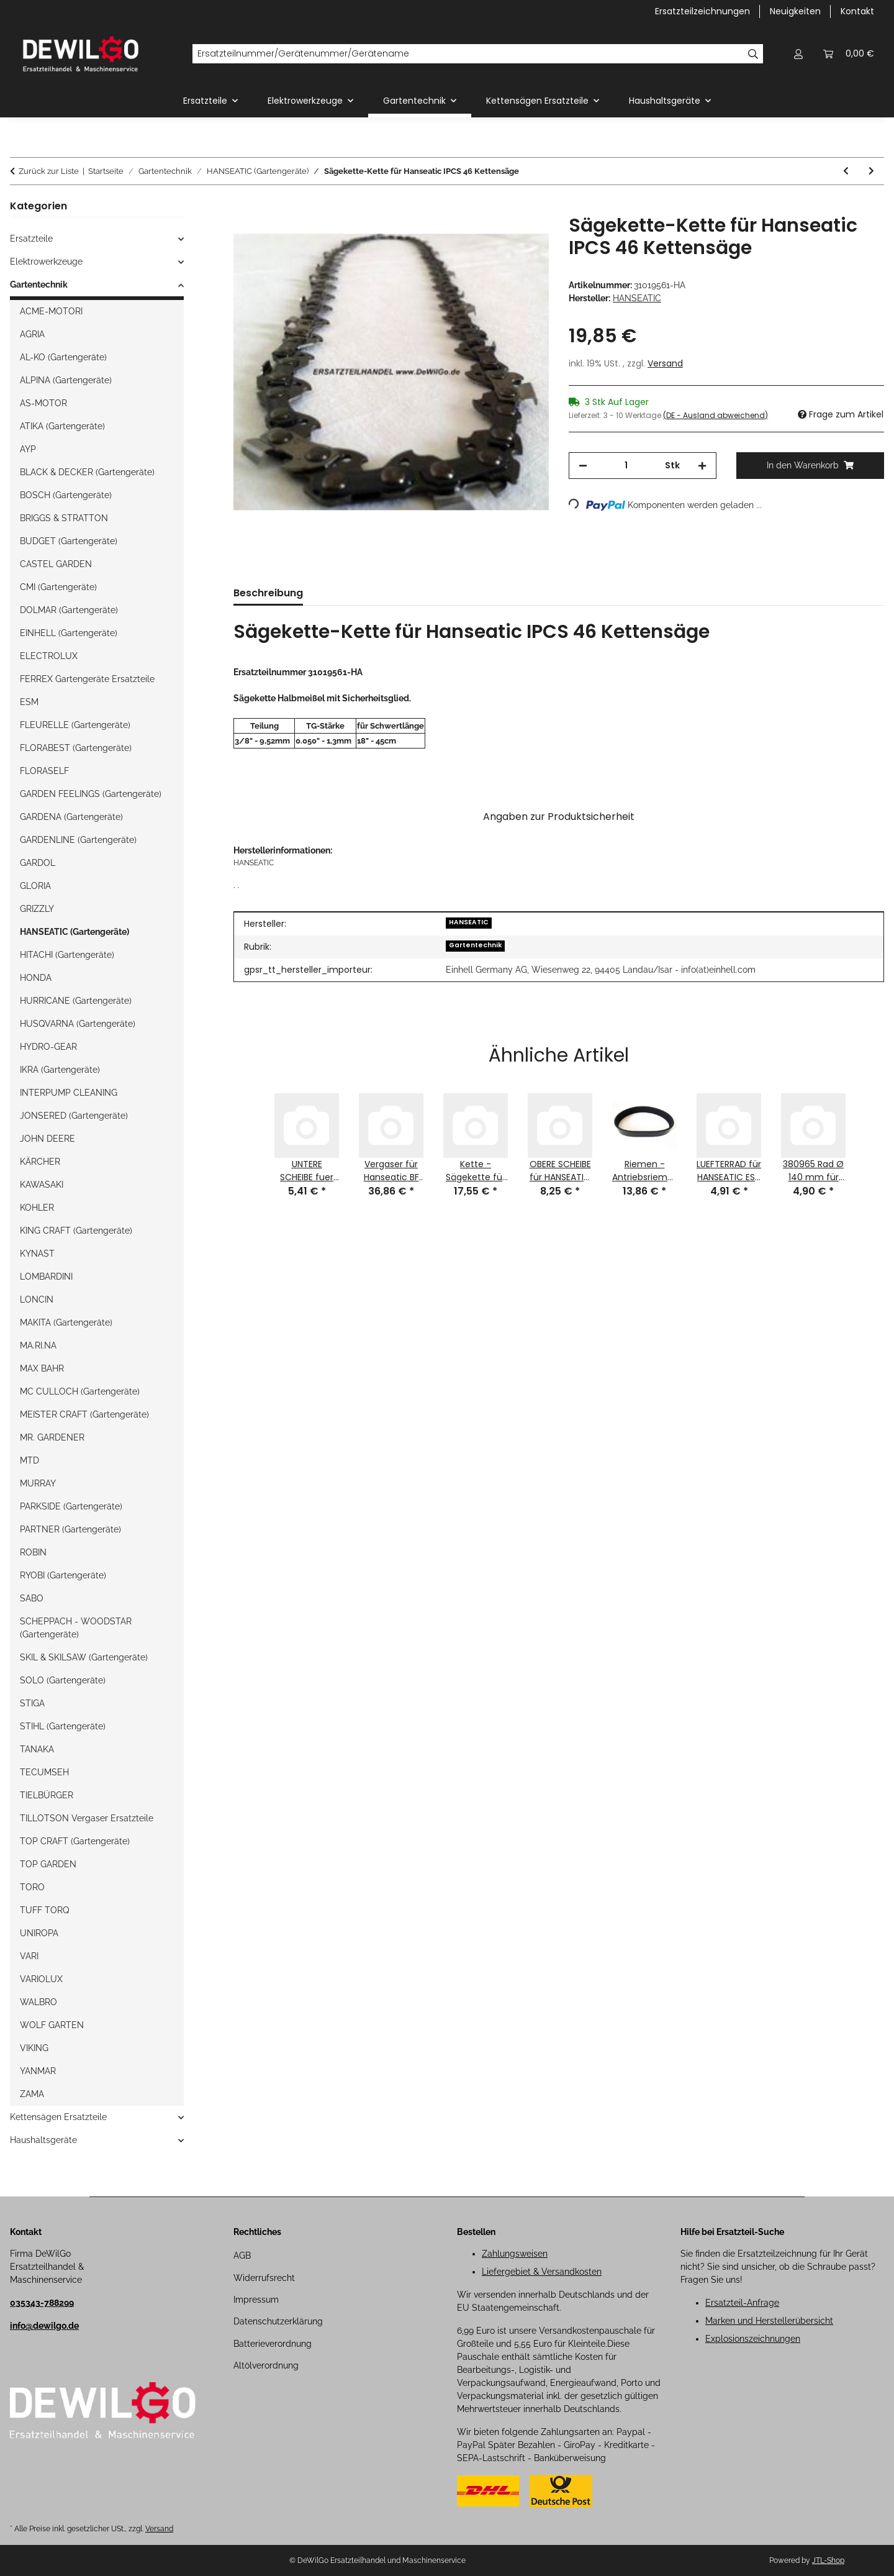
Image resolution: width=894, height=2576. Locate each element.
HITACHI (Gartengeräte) (67, 955)
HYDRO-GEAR (48, 1047)
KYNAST (37, 1253)
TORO (32, 1887)
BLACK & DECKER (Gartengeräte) (87, 472)
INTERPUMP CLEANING (68, 1093)
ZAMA (32, 2094)
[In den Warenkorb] (243, 207)
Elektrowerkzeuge (46, 261)
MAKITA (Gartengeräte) (66, 1322)
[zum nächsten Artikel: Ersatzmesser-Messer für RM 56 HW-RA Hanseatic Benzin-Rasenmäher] (871, 171)
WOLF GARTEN (52, 2025)
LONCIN (36, 1299)
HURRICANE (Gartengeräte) (76, 1001)
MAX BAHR (42, 1368)
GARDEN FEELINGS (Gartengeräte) (90, 794)
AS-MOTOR (43, 403)
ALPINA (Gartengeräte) (66, 380)
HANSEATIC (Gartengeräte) (74, 932)
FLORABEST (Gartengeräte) (76, 748)
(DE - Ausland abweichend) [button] (715, 415)
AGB (242, 2255)
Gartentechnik (475, 945)
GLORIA (35, 886)
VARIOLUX (41, 1979)
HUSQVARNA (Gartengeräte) (77, 1024)
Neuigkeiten (795, 11)
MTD (29, 1460)
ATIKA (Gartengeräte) (62, 426)
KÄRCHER (40, 1162)
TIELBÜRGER (46, 1795)
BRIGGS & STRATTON (64, 518)
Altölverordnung (266, 2365)
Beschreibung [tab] (268, 593)
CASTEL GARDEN (56, 564)
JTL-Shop (828, 2560)
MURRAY (38, 1483)
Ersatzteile (31, 238)
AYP (28, 449)
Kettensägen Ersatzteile (58, 2117)
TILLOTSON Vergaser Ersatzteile (86, 1818)
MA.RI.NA (38, 1345)
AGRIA (32, 334)
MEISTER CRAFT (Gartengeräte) (84, 1414)
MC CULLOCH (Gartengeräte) (80, 1391)
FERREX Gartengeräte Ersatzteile (87, 679)
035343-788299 (42, 2303)
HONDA (36, 978)
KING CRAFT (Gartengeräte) (76, 1231)
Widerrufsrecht (264, 2278)
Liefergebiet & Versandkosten (542, 2272)
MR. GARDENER (52, 1437)
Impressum (256, 2300)
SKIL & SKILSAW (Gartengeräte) (84, 1657)
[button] (798, 53)
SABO (31, 1598)
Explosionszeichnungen (752, 2339)
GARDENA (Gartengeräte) (71, 817)
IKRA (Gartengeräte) (60, 1070)
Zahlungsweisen (515, 2254)
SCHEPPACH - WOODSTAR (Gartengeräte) (76, 1627)
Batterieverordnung (272, 2344)
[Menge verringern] (583, 465)
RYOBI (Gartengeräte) (63, 1575)
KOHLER (37, 1208)
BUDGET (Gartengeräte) (68, 541)
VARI (29, 1956)
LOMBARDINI (46, 1276)
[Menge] (626, 465)
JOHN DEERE (47, 1139)
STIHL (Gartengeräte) (63, 1726)
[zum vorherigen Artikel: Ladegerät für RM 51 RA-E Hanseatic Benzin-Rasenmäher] (846, 171)
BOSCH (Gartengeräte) (66, 495)
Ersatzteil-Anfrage (742, 2303)
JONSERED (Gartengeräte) (74, 1116)
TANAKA (37, 1749)
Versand (665, 363)
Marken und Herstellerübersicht (769, 2321)
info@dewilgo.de (44, 2326)
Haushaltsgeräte (43, 2140)
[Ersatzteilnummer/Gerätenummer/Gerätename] (468, 54)
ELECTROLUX (49, 656)
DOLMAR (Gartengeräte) (69, 610)
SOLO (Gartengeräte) (63, 1680)
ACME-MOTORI (51, 311)
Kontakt (857, 11)
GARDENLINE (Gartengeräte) (78, 840)
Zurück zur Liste (49, 171)
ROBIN (33, 1552)
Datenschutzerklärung (278, 2321)
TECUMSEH (44, 1772)
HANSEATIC (469, 922)
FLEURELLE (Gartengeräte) (75, 725)
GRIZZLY (37, 909)
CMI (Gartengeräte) (58, 587)
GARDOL (37, 863)
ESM (29, 702)
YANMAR (38, 2071)
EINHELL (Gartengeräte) (68, 633)
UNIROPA (39, 1933)
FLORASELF (44, 771)
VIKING (34, 2048)
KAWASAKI (41, 1185)
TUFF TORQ (44, 1910)
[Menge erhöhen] (702, 465)
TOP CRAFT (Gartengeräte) (75, 1841)
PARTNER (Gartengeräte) (70, 1529)
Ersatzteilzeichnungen (702, 11)
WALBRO (38, 2002)
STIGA (32, 1703)
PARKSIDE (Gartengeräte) (71, 1506)
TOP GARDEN (48, 1864)
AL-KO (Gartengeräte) (63, 357)
